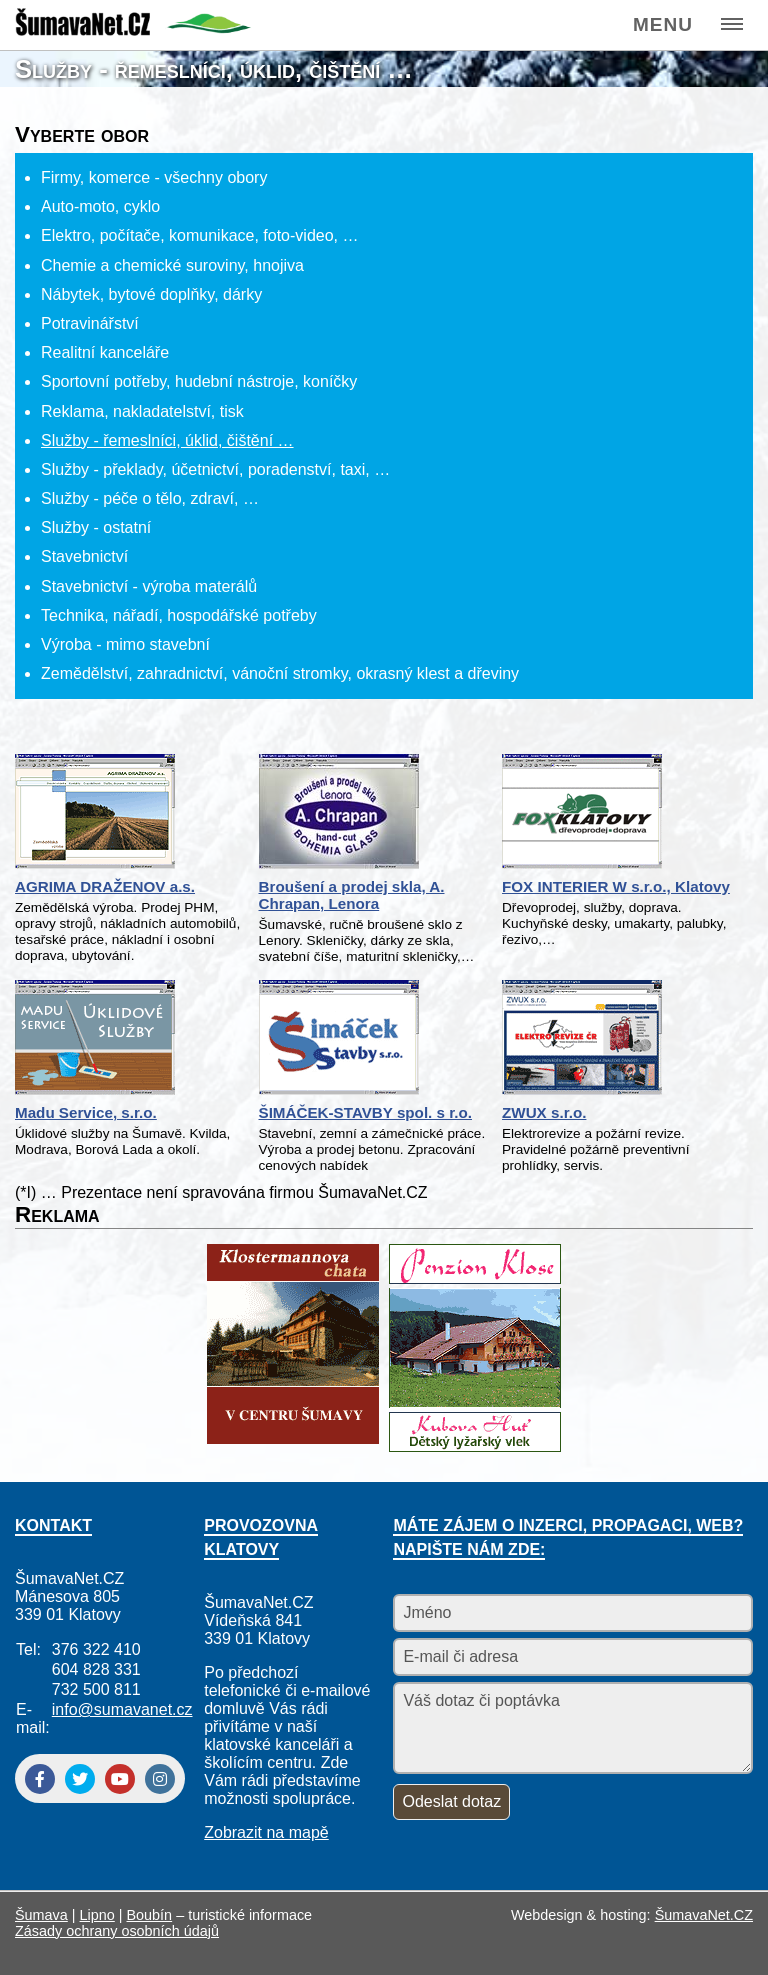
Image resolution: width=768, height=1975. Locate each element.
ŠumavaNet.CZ (704, 1915)
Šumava (41, 1915)
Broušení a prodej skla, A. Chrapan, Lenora (352, 895)
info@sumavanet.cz (122, 1709)
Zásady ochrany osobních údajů (117, 1931)
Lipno (97, 1915)
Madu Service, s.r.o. (86, 1112)
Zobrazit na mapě (266, 1832)
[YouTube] (120, 1779)
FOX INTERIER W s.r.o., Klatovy (616, 886)
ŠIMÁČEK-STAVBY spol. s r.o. (366, 1112)
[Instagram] (160, 1779)
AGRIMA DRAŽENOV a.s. (105, 886)
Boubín (150, 1915)
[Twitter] (80, 1779)
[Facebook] (40, 1779)
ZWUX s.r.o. (544, 1112)
